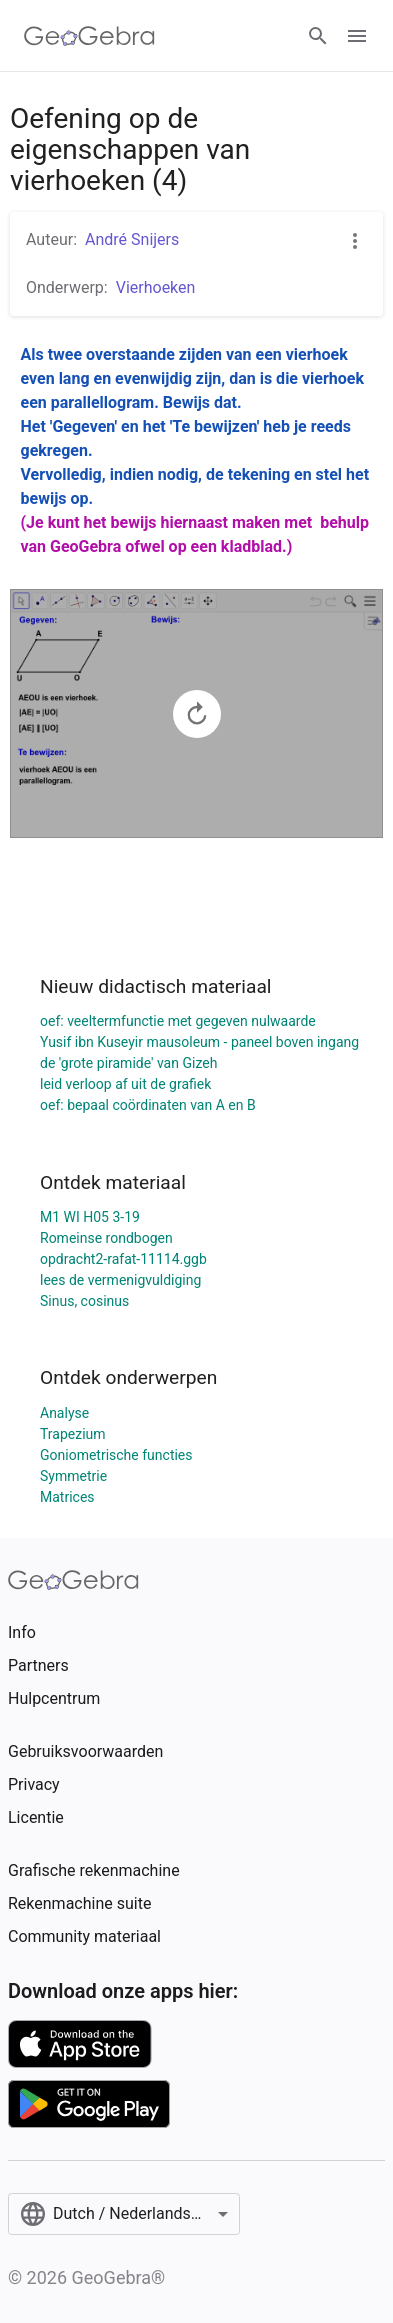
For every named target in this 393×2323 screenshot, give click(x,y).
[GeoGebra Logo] (89, 36)
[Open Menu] (357, 36)
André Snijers (132, 239)
